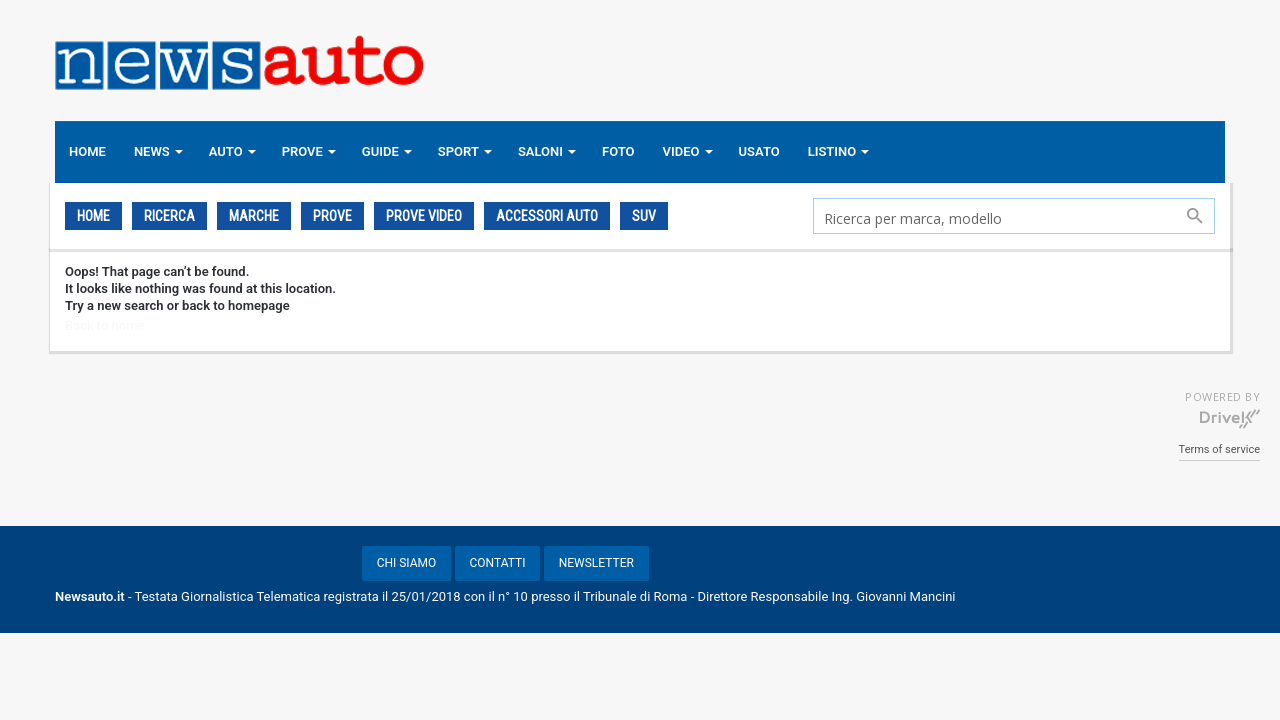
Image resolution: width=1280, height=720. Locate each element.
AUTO (226, 151)
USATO (759, 151)
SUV (644, 216)
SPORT (458, 151)
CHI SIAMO (407, 563)
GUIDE (380, 151)
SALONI (540, 151)
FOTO (618, 151)
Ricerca (169, 216)
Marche (254, 216)
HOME (87, 151)
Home (93, 216)
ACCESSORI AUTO (547, 216)
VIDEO (681, 151)
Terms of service (1219, 449)
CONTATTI (498, 563)
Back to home (104, 325)
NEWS (152, 151)
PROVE (302, 151)
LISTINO (832, 151)
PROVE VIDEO (424, 216)
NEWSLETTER (596, 563)
